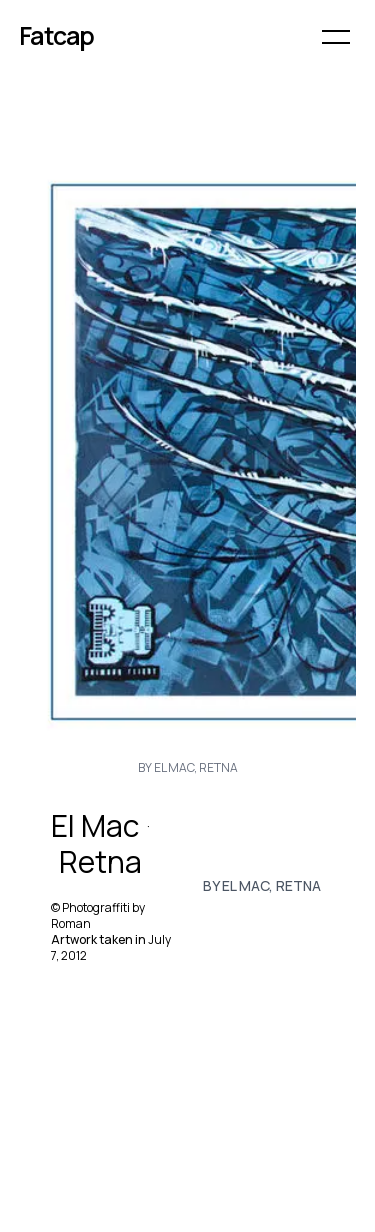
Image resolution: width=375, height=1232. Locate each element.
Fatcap (57, 35)
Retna (100, 862)
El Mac (95, 826)
